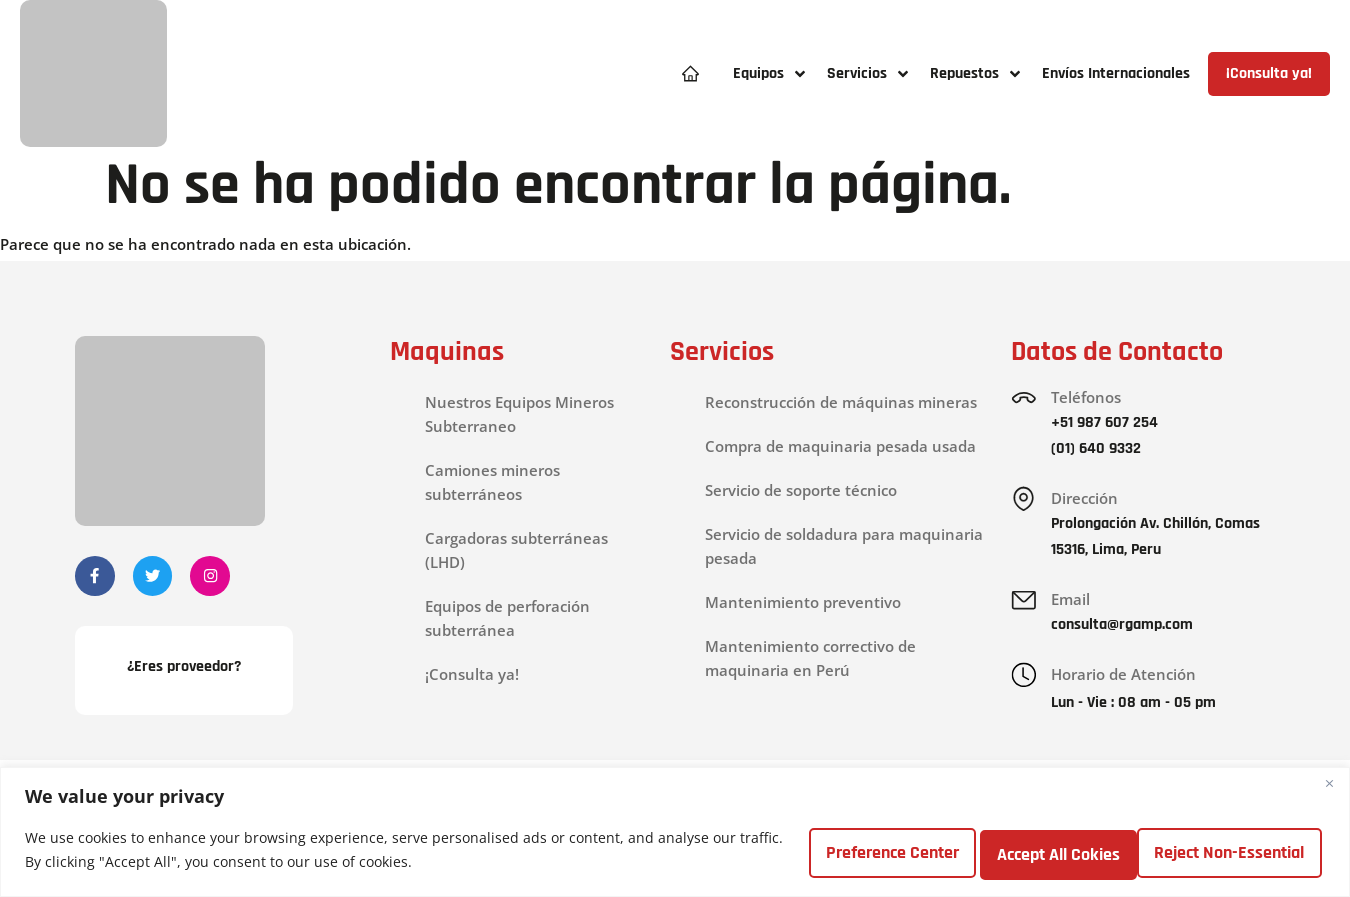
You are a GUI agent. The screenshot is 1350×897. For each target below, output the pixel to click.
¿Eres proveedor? (184, 670)
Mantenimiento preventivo (803, 602)
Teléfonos (1089, 397)
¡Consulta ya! (472, 674)
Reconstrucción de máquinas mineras (841, 402)
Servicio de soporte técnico (801, 490)
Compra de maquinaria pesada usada (840, 446)
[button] (770, 73)
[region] (675, 832)
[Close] (1329, 785)
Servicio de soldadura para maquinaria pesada (844, 546)
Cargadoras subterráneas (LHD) (516, 550)
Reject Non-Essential (1038, 850)
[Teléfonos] (1025, 399)
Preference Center (834, 850)
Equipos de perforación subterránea (507, 618)
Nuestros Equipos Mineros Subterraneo (519, 414)
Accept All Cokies (1236, 850)
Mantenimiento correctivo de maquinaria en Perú (810, 658)
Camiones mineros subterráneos (492, 482)
